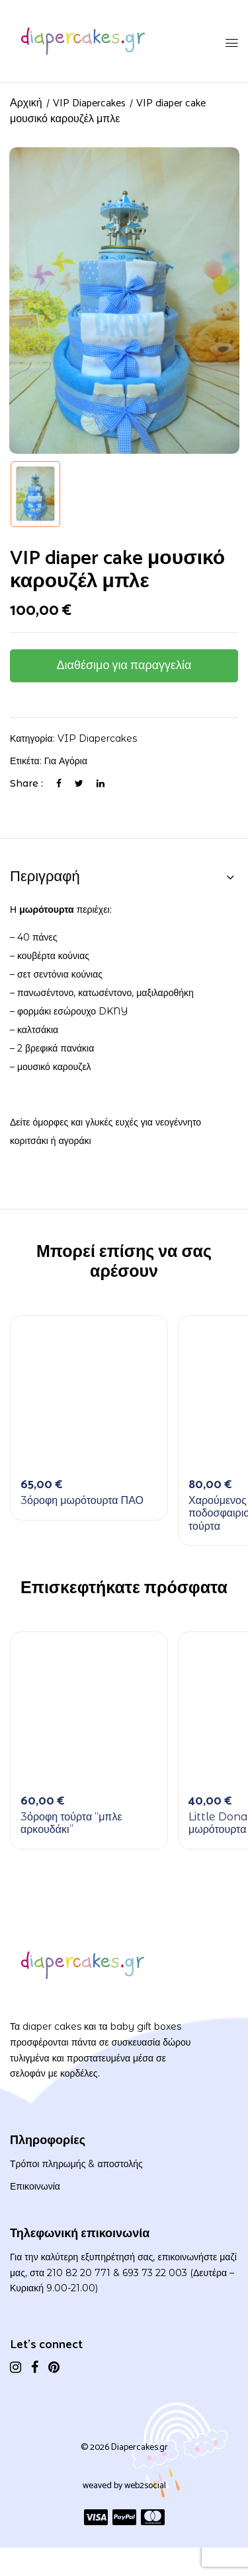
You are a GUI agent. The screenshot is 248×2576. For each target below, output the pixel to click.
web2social (145, 2485)
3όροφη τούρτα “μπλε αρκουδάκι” (71, 1823)
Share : (26, 783)
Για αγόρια (65, 761)
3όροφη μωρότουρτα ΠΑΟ (82, 1500)
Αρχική (26, 103)
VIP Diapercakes (89, 103)
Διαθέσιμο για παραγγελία (123, 666)
